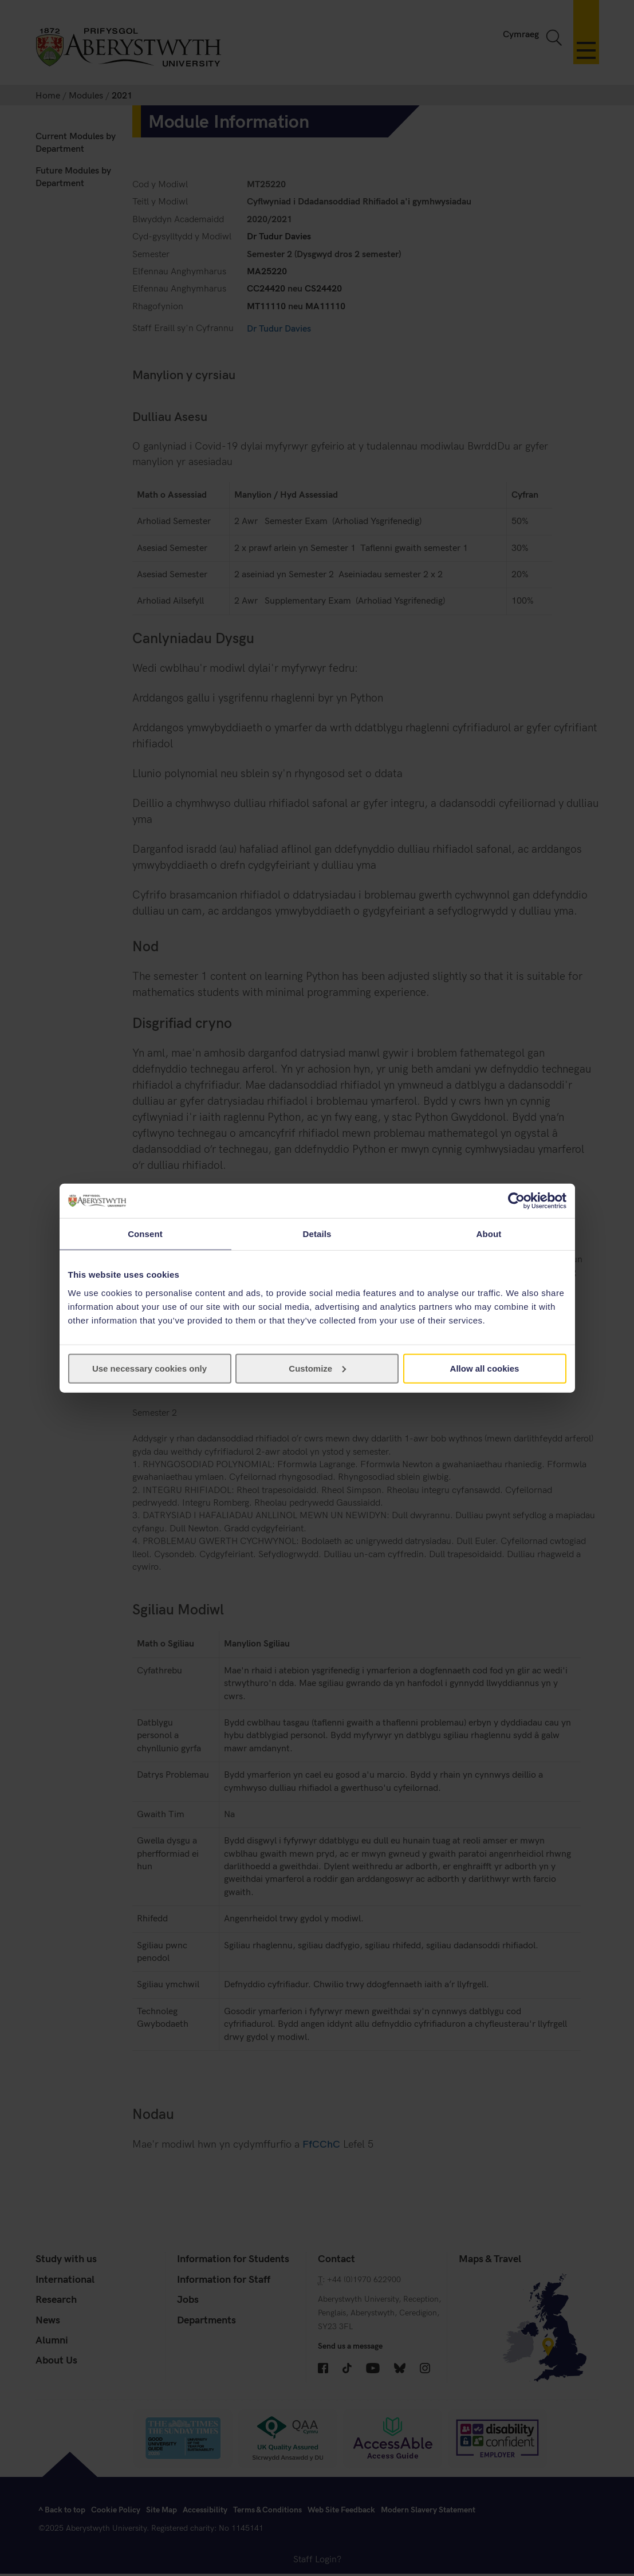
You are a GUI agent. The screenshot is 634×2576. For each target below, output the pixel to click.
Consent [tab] (145, 1234)
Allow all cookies (484, 1368)
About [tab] (489, 1234)
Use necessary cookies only (149, 1368)
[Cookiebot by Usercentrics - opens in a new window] (516, 1201)
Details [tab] (317, 1234)
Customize (317, 1368)
